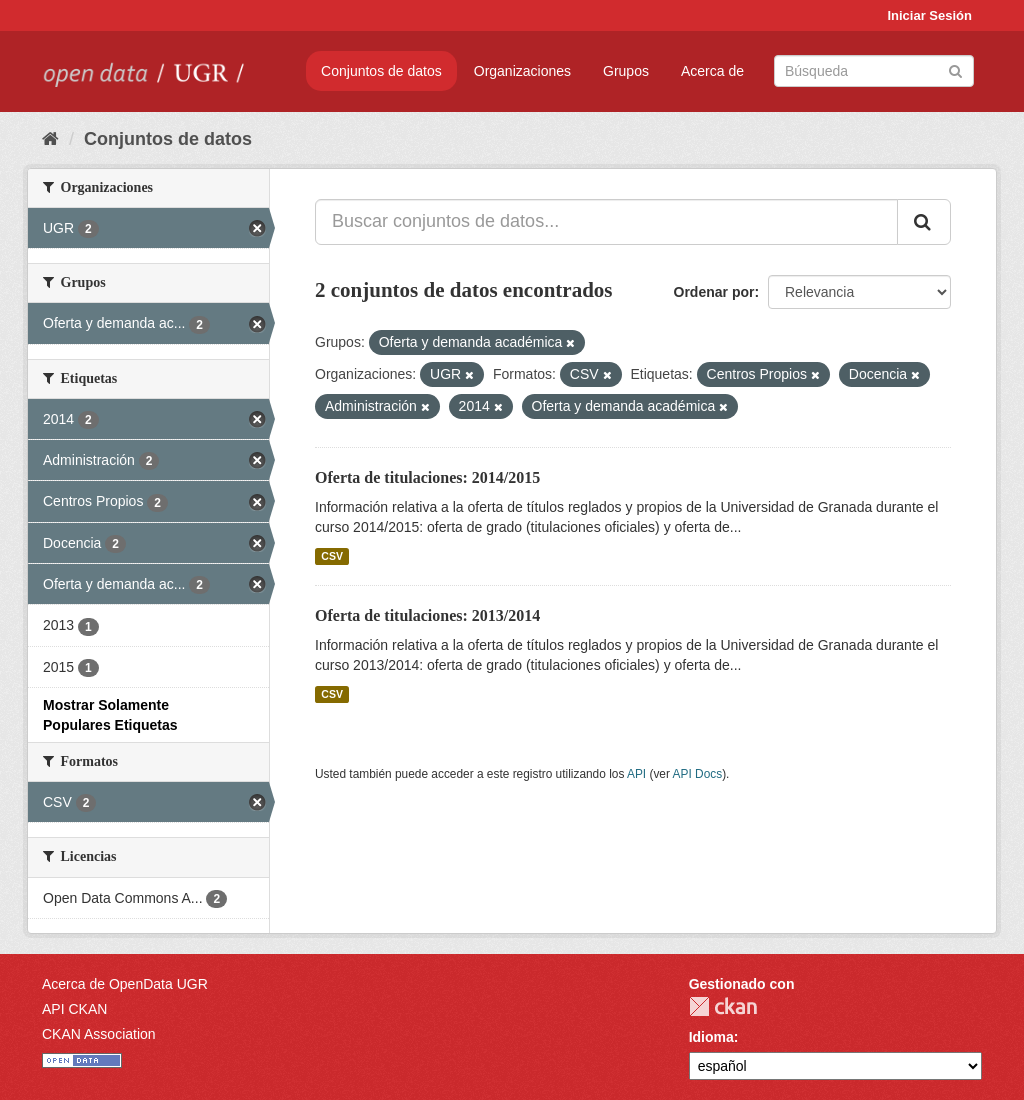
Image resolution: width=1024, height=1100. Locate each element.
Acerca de (712, 71)
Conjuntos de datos (381, 71)
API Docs (698, 774)
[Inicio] (50, 139)
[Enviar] (955, 69)
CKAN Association (99, 1034)
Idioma (711, 1037)
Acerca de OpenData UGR (125, 984)
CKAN (723, 1006)
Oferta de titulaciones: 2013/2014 (427, 615)
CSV (332, 556)
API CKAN (74, 1009)
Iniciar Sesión (929, 15)
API (636, 774)
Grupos (626, 71)
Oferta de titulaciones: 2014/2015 (427, 477)
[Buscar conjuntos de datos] (874, 71)
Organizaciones (522, 71)
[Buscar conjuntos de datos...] (606, 222)
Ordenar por (714, 292)
